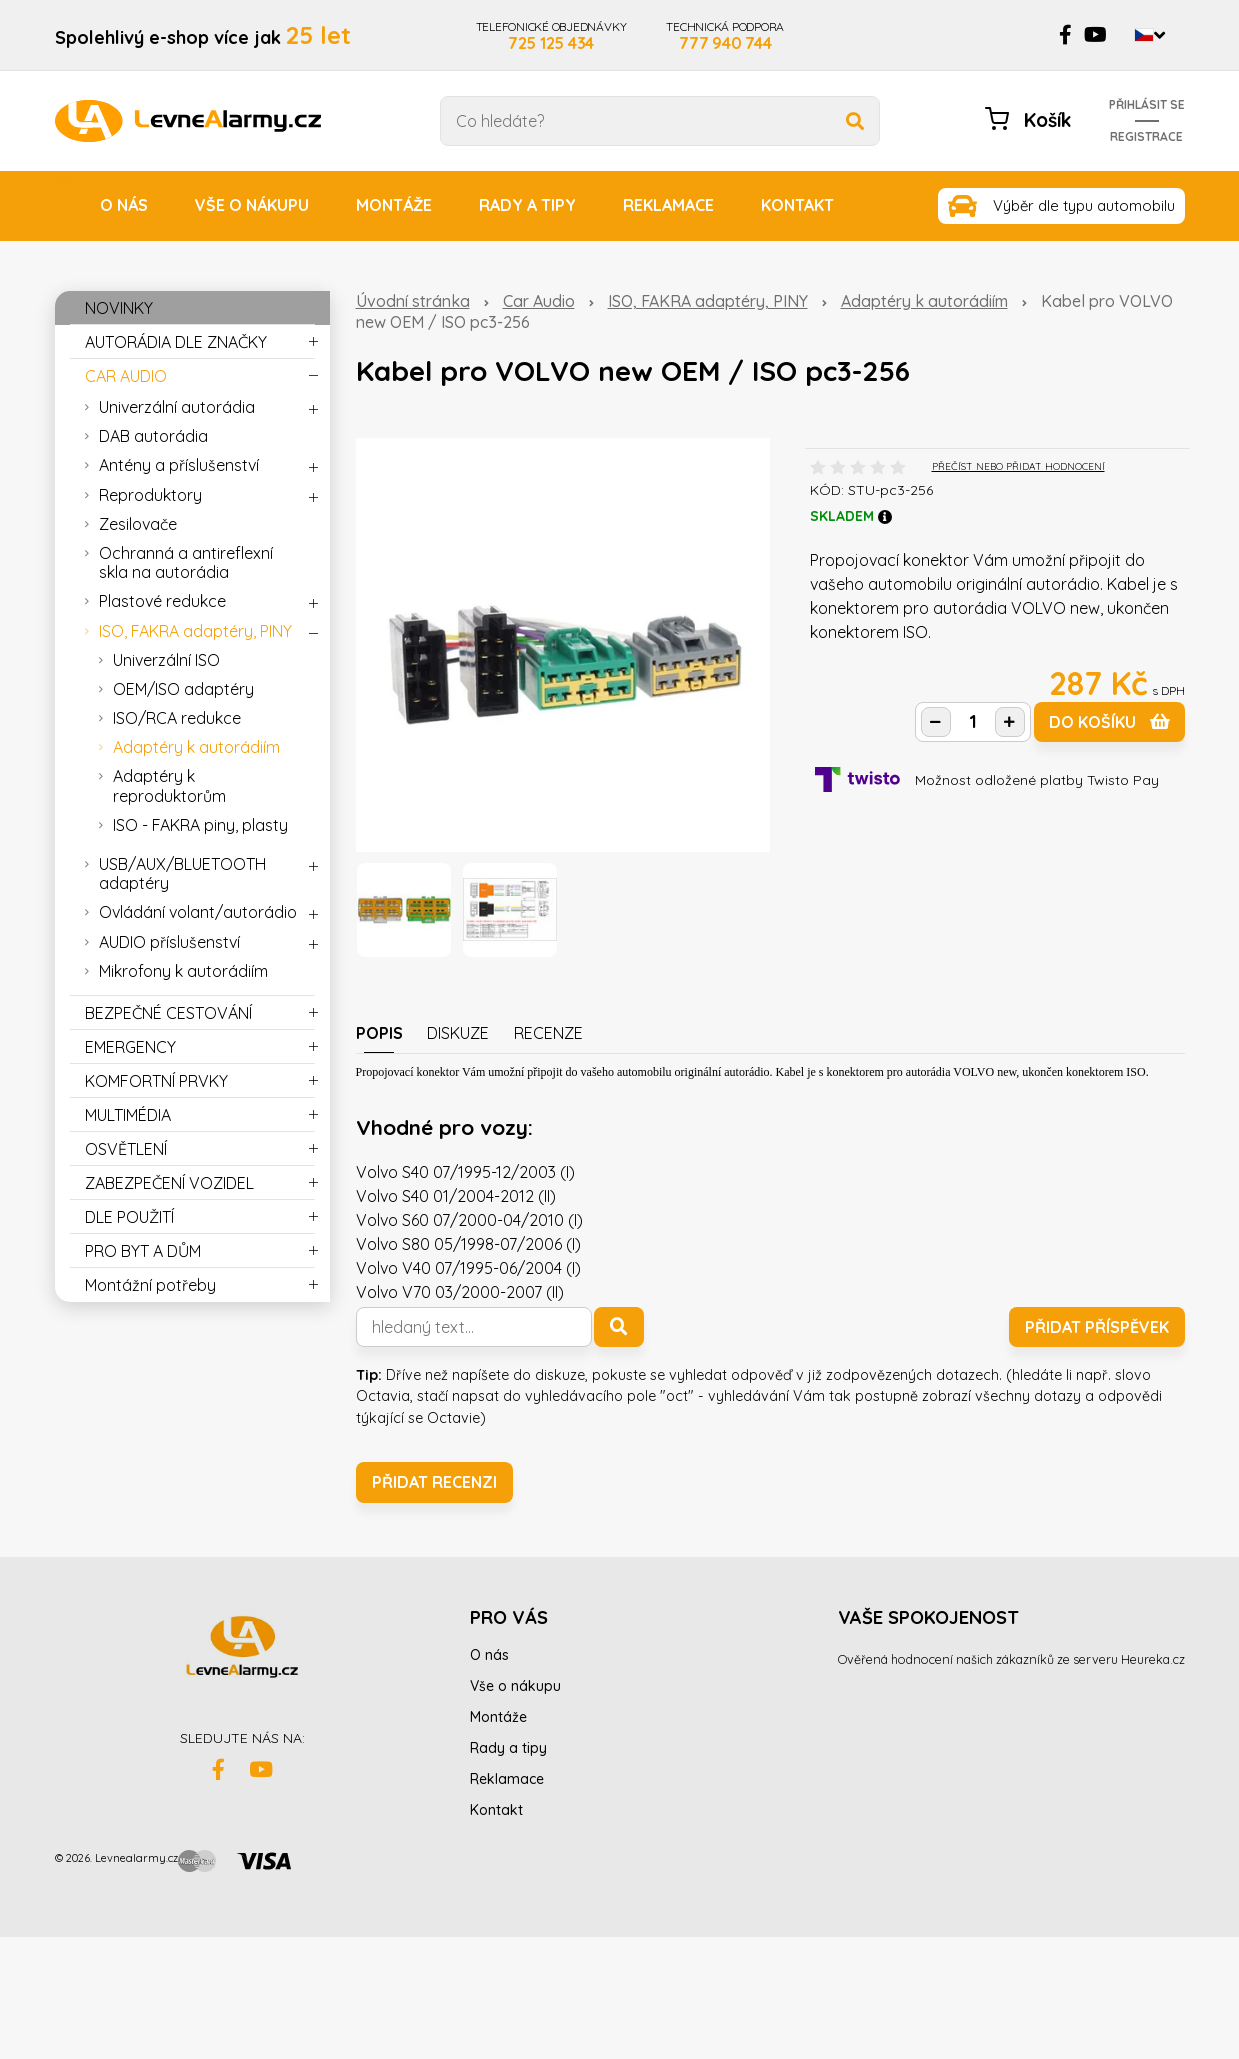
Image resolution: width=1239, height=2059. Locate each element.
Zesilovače (138, 524)
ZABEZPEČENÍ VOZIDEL (169, 1183)
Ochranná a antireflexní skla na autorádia (186, 562)
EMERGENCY (130, 1047)
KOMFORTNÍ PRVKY (156, 1081)
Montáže (394, 205)
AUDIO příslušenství (169, 942)
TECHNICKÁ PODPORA (725, 35)
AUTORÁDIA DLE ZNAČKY (176, 342)
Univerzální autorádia (177, 407)
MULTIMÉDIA (128, 1115)
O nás (124, 205)
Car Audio (539, 301)
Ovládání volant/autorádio (198, 912)
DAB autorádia (153, 436)
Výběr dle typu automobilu (1084, 205)
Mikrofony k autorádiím (183, 971)
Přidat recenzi (434, 1482)
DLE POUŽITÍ (129, 1217)
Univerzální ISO (166, 660)
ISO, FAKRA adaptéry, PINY (708, 301)
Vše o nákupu (252, 205)
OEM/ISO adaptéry (183, 689)
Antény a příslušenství (179, 465)
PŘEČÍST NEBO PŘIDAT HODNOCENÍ (1018, 466)
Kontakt (797, 205)
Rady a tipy (527, 205)
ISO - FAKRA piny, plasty (200, 825)
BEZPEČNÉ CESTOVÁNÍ (168, 1013)
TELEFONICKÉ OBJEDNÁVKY (551, 35)
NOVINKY (119, 308)
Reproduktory (150, 495)
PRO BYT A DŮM (143, 1251)
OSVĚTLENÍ (126, 1149)
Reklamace (668, 205)
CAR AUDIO (126, 376)
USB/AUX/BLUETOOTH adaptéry (182, 873)
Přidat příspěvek (1097, 1327)
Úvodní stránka (413, 301)
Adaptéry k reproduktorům (169, 785)
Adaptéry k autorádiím (924, 301)
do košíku (1109, 722)
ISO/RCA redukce (177, 718)
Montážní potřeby (150, 1285)
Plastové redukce (162, 601)
